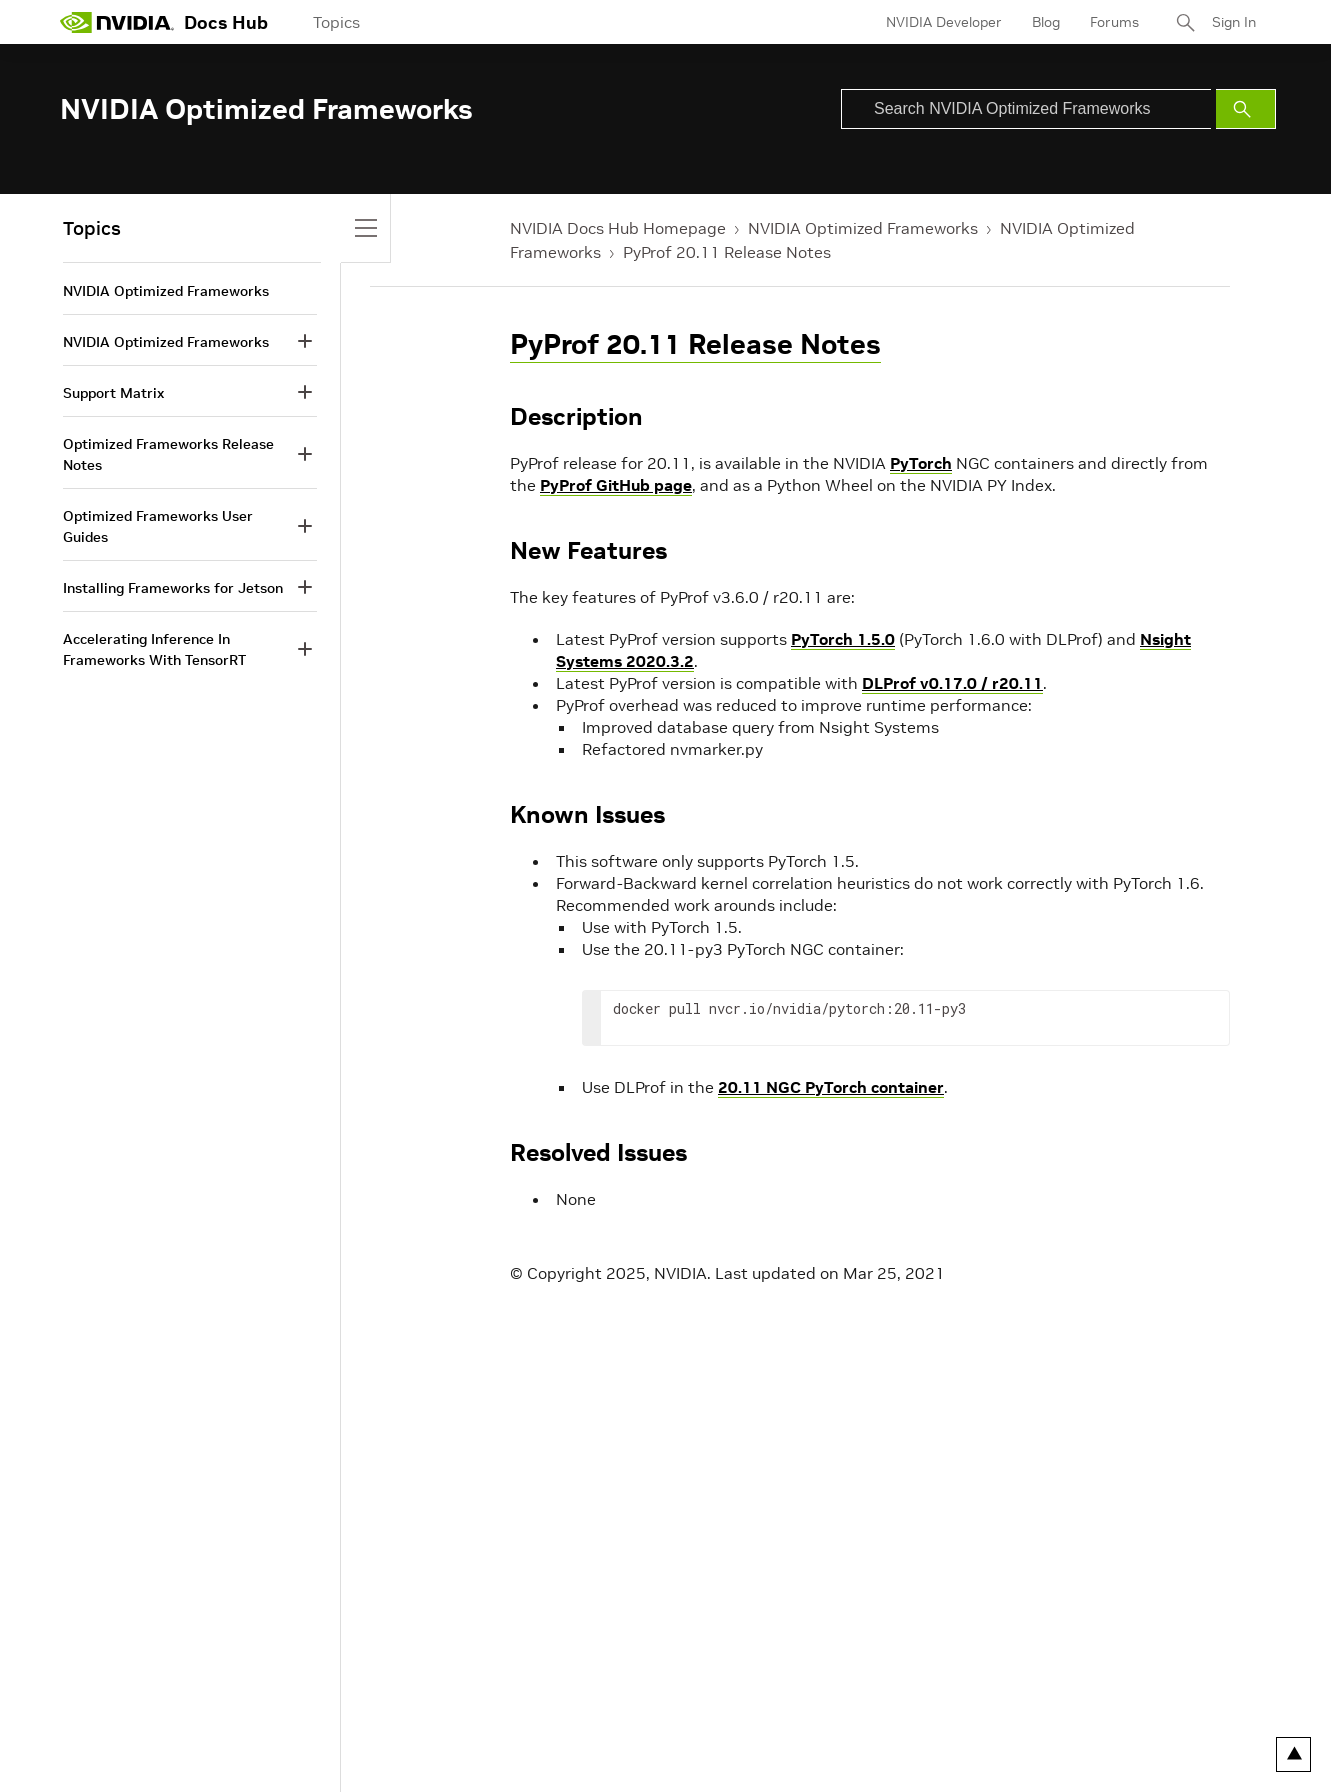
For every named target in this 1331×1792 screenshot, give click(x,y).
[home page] (117, 22)
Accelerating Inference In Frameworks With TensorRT (154, 649)
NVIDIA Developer (944, 22)
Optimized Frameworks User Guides (158, 526)
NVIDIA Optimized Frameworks (863, 228)
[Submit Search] (1246, 109)
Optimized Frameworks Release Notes (168, 454)
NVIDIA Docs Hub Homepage (618, 228)
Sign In (1234, 22)
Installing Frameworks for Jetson (173, 588)
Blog (1046, 22)
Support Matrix (113, 393)
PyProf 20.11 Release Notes (727, 252)
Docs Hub (226, 22)
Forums (1114, 22)
